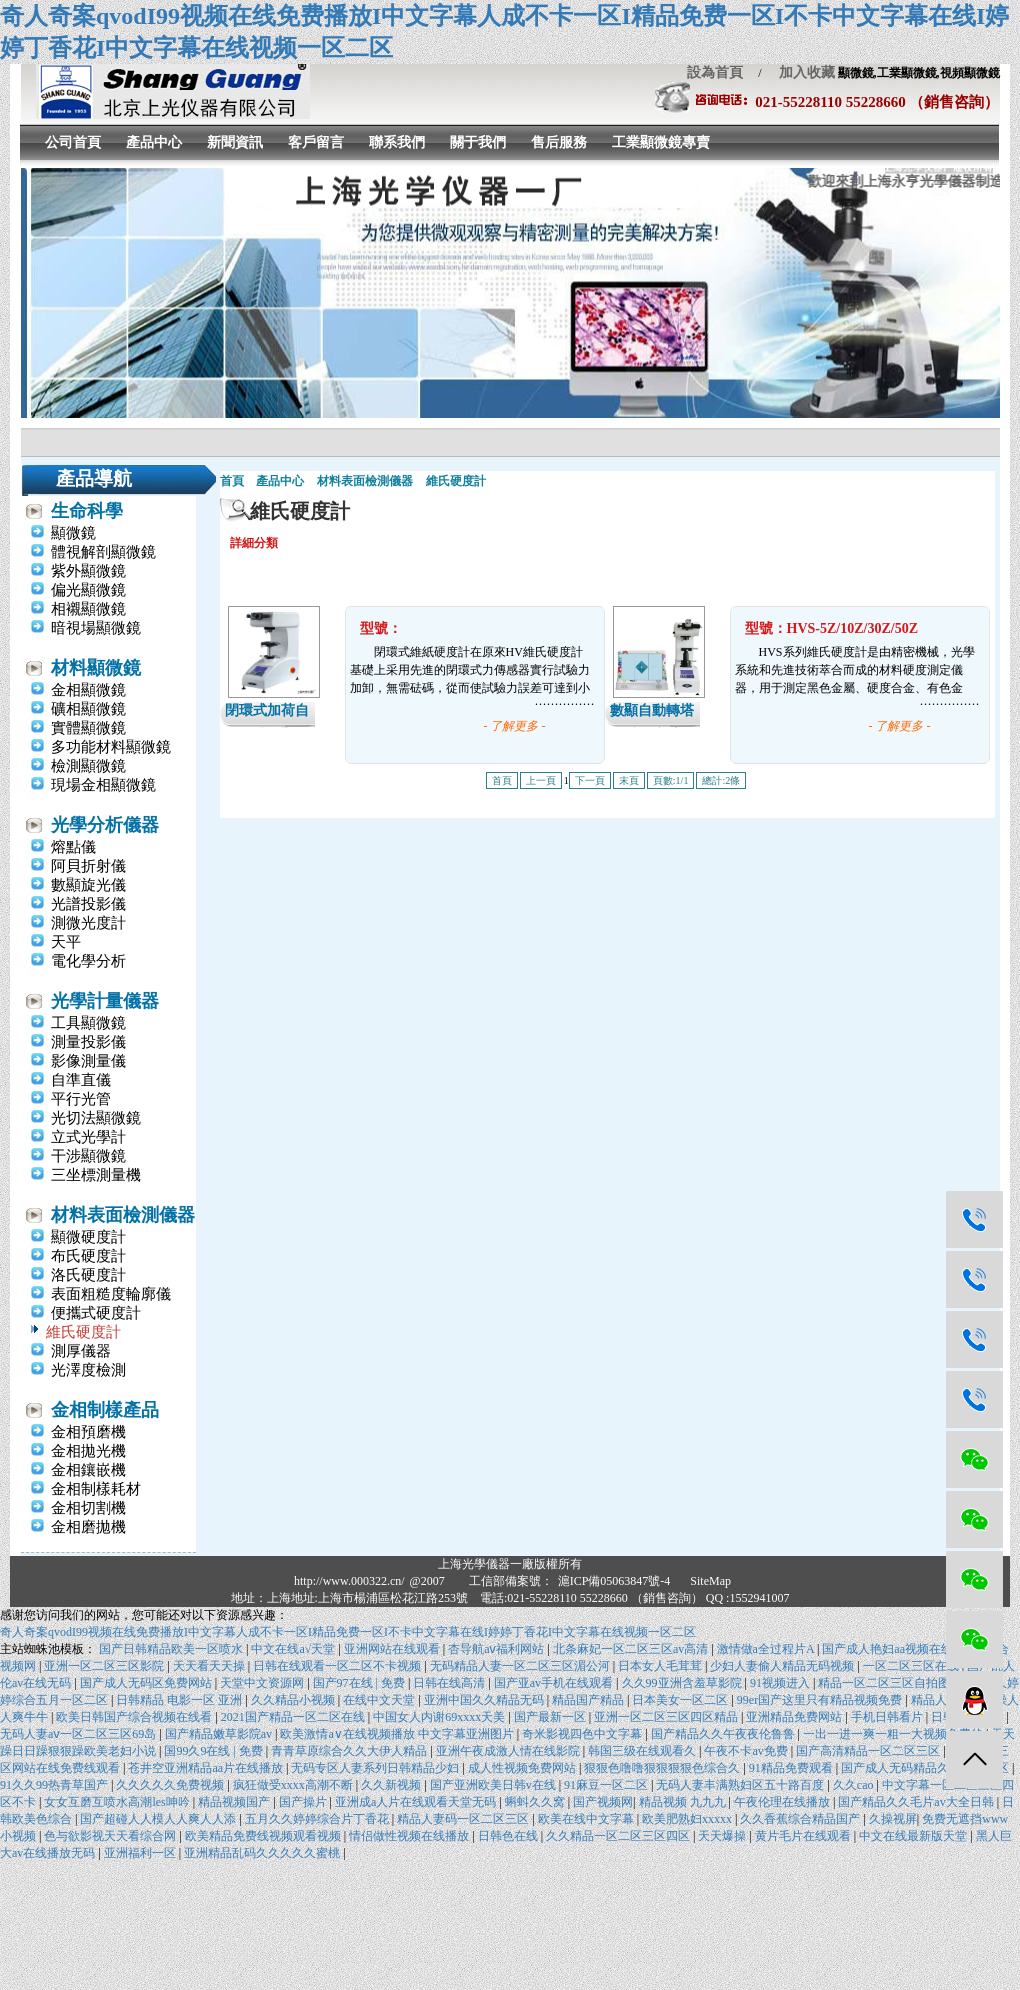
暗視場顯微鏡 (96, 628)
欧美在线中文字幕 (587, 1819)
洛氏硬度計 (88, 1275)
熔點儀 (73, 847)
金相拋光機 (88, 1451)
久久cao (855, 1785)
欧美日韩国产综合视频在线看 (135, 1717)
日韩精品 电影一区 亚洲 (180, 1700)
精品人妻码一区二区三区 (464, 1819)
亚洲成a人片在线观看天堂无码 (417, 1802)
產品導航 (94, 478)
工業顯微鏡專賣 (661, 142)
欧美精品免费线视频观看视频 (264, 1836)
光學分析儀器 (105, 825)
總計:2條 (721, 780)
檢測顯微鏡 (88, 766)
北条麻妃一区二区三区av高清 (632, 1649)
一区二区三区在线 (912, 1666)
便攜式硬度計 (96, 1313)
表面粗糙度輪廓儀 (111, 1294)
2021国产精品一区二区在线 (294, 1717)
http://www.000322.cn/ (349, 1581)
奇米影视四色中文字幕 (583, 1734)
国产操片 (304, 1802)
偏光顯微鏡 (88, 590)
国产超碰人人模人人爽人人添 (159, 1819)
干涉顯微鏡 (88, 1156)
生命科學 (87, 511)
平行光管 (81, 1099)
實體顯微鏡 (88, 728)
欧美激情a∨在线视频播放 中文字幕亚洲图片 (398, 1734)
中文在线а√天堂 (294, 1649)
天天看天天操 (210, 1666)
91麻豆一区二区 (607, 1785)
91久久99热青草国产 (55, 1785)
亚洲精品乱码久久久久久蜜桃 (263, 1853)
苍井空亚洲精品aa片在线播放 (207, 1768)
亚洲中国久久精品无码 (485, 1700)
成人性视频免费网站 (523, 1768)
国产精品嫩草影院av (220, 1734)
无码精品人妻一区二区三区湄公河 (521, 1666)
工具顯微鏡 (88, 1023)
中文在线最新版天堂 (914, 1836)
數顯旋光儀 (88, 885)
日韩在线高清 (450, 1683)
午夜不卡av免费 (747, 1751)
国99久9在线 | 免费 (214, 1751)
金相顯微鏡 (88, 690)
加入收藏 (800, 72)
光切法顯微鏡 (96, 1118)
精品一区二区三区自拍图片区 (897, 1683)
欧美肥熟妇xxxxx (688, 1819)
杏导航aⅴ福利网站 (497, 1649)
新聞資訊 (235, 142)
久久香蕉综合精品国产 (801, 1819)
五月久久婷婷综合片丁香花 (318, 1819)
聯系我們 (397, 142)
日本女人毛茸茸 (661, 1666)
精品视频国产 (235, 1802)
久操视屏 (893, 1819)
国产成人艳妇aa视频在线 (889, 1649)
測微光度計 (88, 923)
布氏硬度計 (88, 1256)
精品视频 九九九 (684, 1802)
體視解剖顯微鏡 (103, 552)
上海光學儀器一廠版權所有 (510, 1564)
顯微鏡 (73, 533)
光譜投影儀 (88, 904)
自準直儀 (81, 1080)
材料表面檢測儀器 (123, 1215)
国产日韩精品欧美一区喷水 (172, 1649)
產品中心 (154, 142)
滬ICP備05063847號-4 (614, 1581)
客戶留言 (316, 142)
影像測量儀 (88, 1061)
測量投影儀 (88, 1042)
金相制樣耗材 (96, 1489)
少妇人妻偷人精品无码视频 (783, 1666)
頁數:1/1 (671, 780)
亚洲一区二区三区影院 (105, 1666)
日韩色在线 (509, 1836)
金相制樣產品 (105, 1410)
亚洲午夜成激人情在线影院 (509, 1751)
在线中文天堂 (380, 1700)
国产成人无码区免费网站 (147, 1683)
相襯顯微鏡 (88, 609)
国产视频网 (603, 1802)
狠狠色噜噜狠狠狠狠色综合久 (663, 1768)
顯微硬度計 (88, 1237)
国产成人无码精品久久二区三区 (926, 1768)
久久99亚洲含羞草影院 (683, 1683)
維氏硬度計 (83, 1332)
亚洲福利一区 (141, 1853)
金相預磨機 (88, 1432)
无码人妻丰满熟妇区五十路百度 (741, 1785)
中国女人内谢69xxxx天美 (440, 1717)
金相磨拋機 (88, 1527)
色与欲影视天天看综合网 (111, 1836)
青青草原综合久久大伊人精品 (350, 1751)
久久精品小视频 (294, 1700)
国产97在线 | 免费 (360, 1683)
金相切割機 (88, 1508)
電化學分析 (88, 961)
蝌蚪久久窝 (536, 1802)
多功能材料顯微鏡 (111, 747)
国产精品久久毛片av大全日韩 (917, 1802)
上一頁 (541, 780)
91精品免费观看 (792, 1768)
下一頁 (590, 780)
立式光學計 (88, 1137)
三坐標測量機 (96, 1175)
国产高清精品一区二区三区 (869, 1751)
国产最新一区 (551, 1717)
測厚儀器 (81, 1351)
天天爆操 (723, 1836)
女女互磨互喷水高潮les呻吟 (118, 1802)
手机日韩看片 (888, 1717)
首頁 (232, 481)
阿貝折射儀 (88, 866)
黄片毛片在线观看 (804, 1836)
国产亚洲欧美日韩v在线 (494, 1785)
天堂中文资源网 (263, 1683)
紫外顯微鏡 (88, 571)
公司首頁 (73, 142)
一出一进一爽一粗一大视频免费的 (894, 1734)
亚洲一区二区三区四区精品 (667, 1717)
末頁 (629, 780)
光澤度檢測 (88, 1370)
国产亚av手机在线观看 (555, 1683)
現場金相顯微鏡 (103, 785)
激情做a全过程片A (767, 1649)
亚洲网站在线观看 (393, 1649)
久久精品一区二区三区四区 (619, 1836)
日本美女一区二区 (681, 1700)
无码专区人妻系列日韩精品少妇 (376, 1768)
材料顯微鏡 (96, 668)
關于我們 (478, 142)
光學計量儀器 (105, 1001)
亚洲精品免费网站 (795, 1717)
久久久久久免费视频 (171, 1785)
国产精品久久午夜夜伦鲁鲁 (724, 1734)
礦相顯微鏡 (88, 709)
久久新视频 (392, 1785)
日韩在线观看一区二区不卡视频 (338, 1666)
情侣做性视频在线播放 (410, 1836)
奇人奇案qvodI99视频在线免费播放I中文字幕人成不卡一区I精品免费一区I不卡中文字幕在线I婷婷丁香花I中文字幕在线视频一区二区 (348, 1632)
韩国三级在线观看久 (643, 1751)
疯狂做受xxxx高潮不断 (294, 1785)
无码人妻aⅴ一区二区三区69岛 (79, 1734)
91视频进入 (781, 1683)
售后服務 (559, 142)
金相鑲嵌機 (88, 1470)
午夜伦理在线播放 (783, 1802)
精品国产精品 (589, 1700)
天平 (66, 942)
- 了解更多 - (515, 726)
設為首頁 (715, 72)
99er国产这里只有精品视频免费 (821, 1700)
